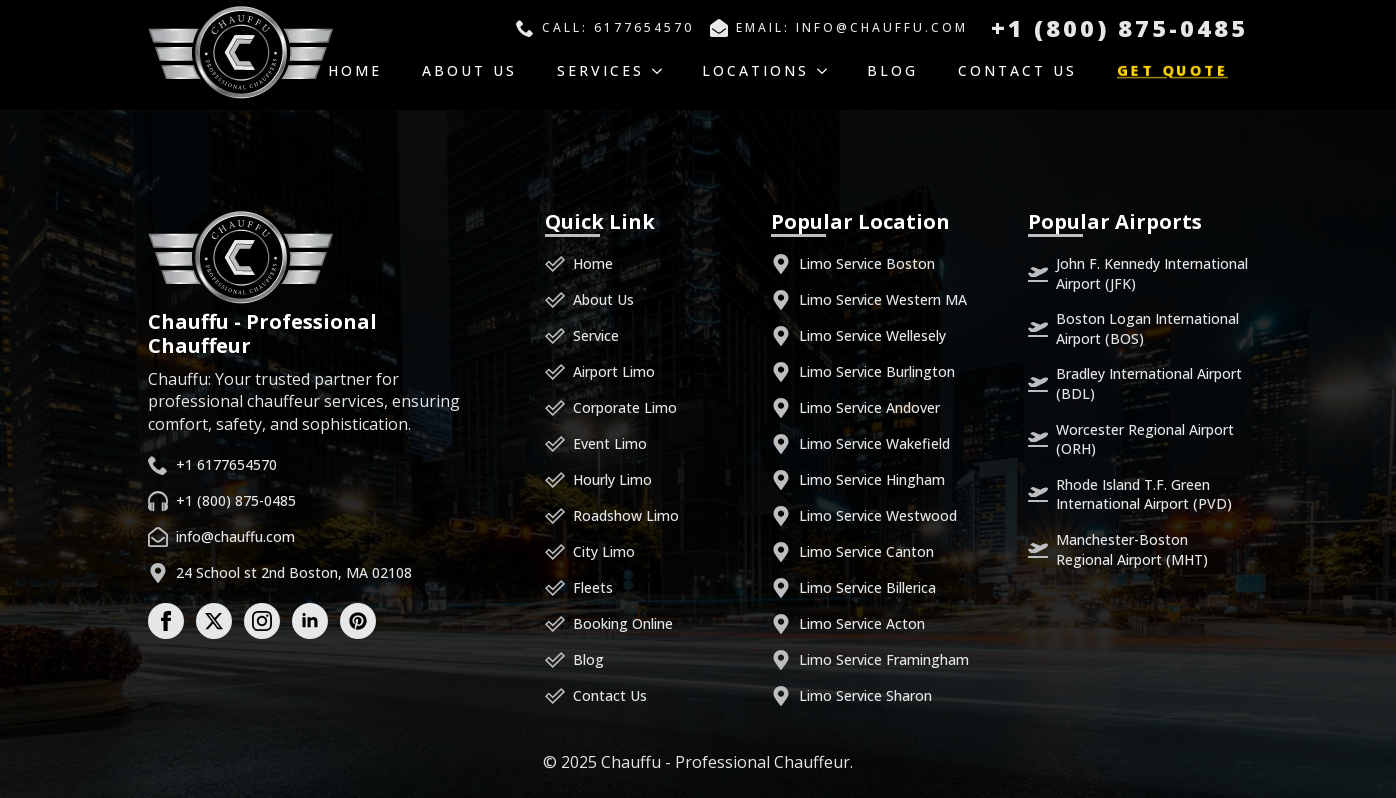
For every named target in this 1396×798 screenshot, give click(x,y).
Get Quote (1173, 71)
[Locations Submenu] (828, 71)
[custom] (358, 621)
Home (355, 70)
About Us (469, 70)
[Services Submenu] (663, 71)
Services (600, 70)
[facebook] (166, 621)
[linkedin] (310, 621)
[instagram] (262, 621)
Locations (755, 70)
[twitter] (214, 621)
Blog (892, 70)
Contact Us (1017, 70)
